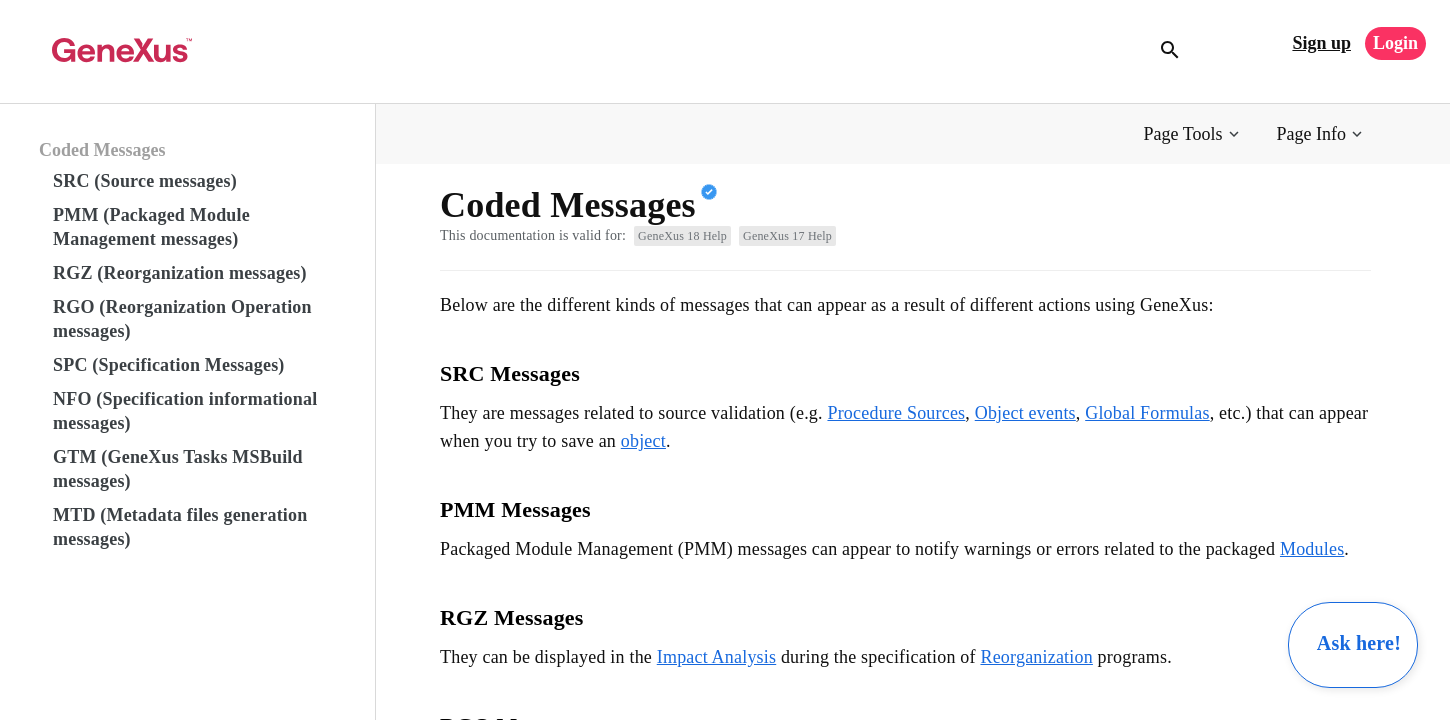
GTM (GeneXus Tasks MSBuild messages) (178, 469)
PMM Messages (515, 509)
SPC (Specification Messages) (169, 365)
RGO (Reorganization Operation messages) (182, 319)
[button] (1193, 134)
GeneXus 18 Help (682, 236)
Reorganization (1036, 657)
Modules (1312, 549)
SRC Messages (510, 373)
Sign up (1321, 43)
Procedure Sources (896, 413)
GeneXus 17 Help (787, 236)
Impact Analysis (716, 657)
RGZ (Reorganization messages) (180, 273)
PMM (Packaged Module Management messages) (151, 227)
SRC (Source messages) (145, 181)
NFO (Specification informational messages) (185, 411)
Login (1395, 43)
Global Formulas (1147, 413)
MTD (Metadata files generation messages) (180, 527)
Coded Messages (102, 150)
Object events (1025, 413)
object (643, 441)
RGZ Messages (512, 617)
